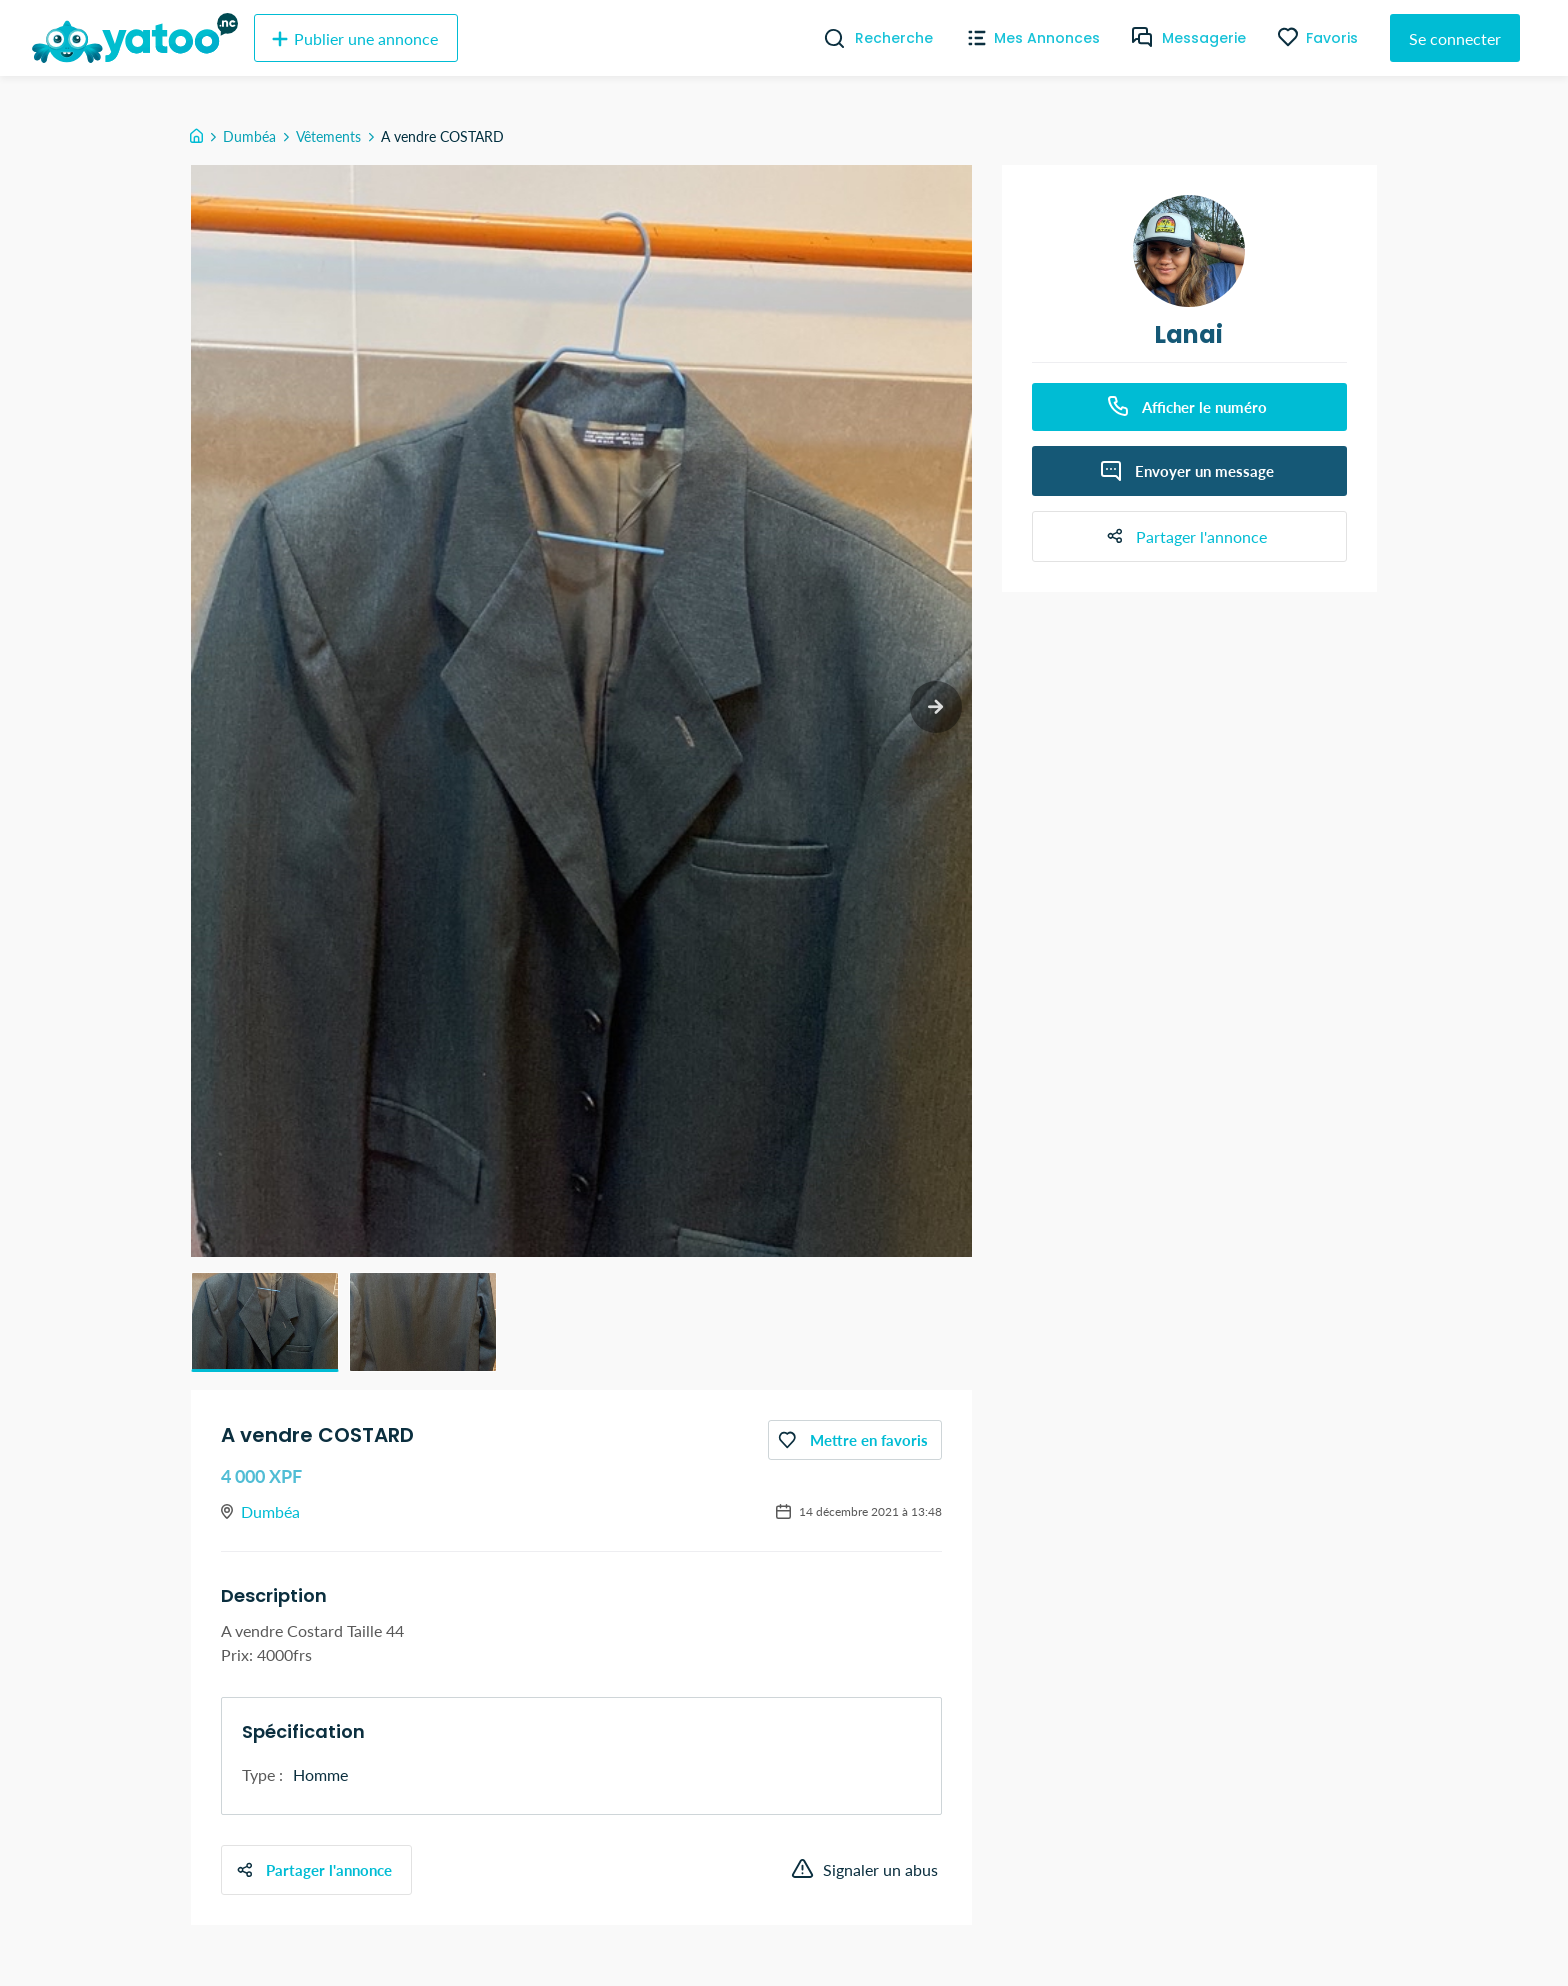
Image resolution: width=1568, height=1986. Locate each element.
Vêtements (328, 136)
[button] (265, 1322)
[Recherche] (826, 38)
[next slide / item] (934, 708)
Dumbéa (249, 136)
